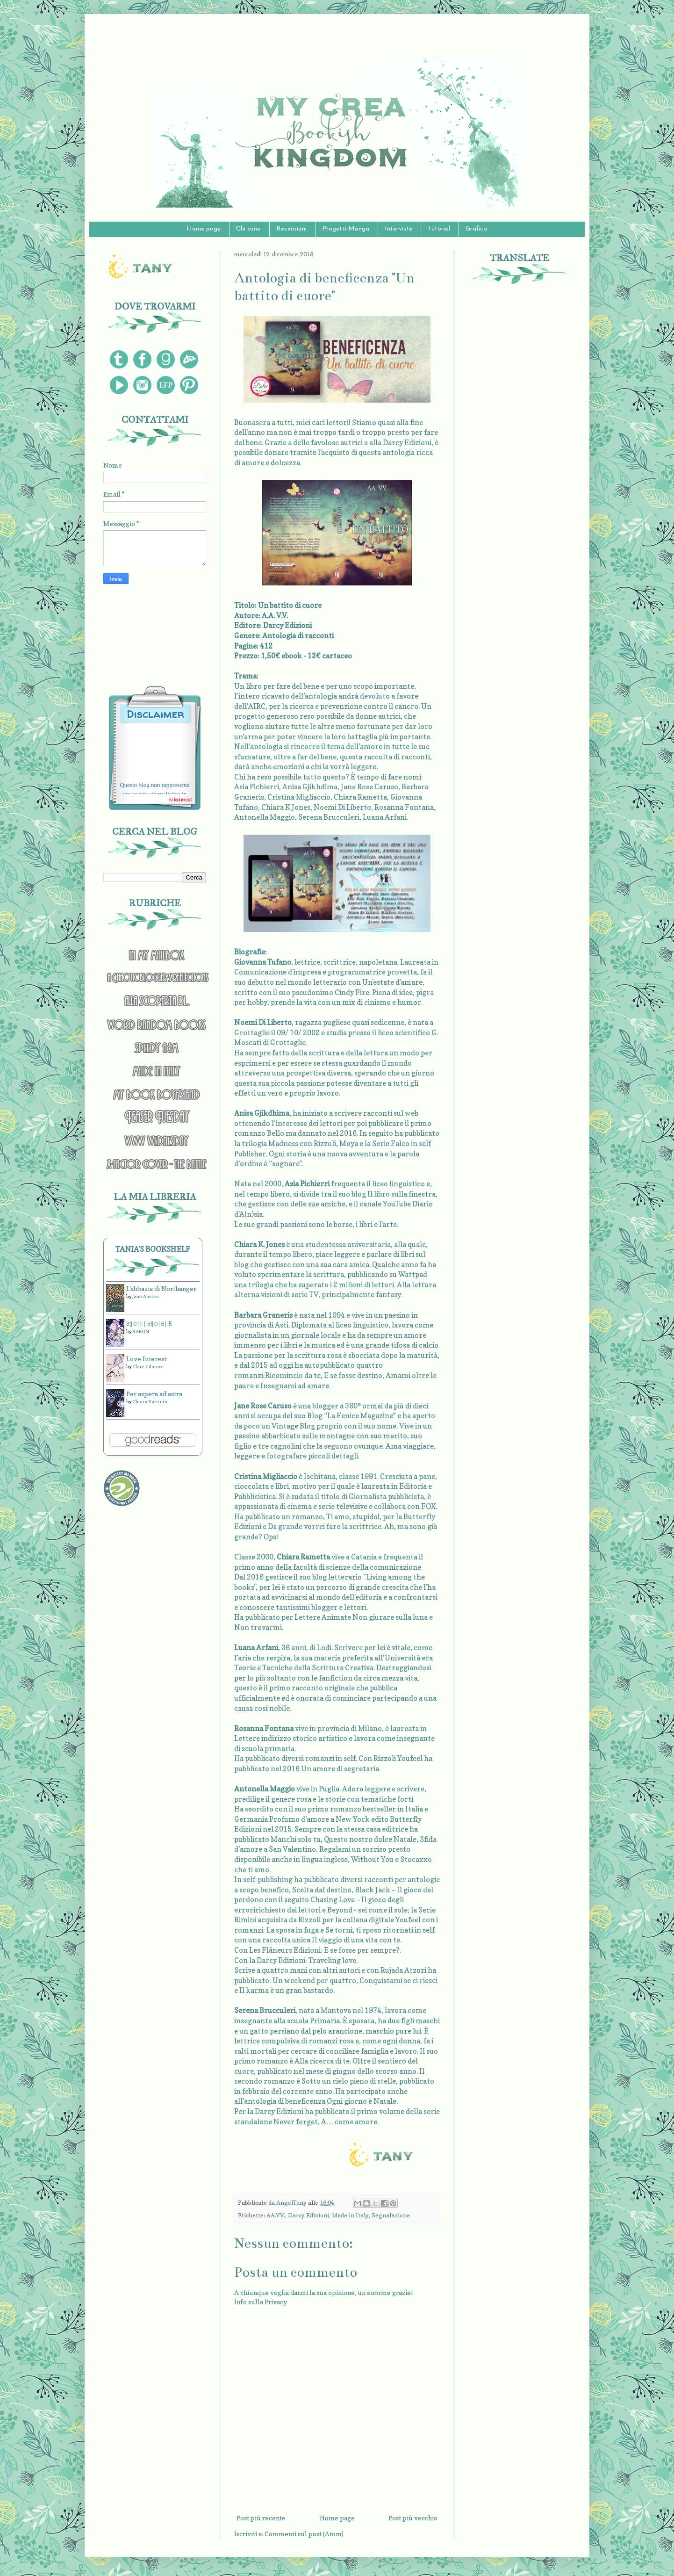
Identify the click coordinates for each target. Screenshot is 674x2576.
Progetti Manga (345, 228)
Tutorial (439, 228)
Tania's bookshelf (152, 1249)
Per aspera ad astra (154, 1394)
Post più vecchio (412, 2518)
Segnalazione (391, 2215)
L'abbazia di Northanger (161, 1288)
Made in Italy (350, 2215)
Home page (203, 228)
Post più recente (261, 2518)
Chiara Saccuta (149, 1401)
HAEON (140, 1331)
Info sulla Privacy (260, 2302)
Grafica (476, 228)
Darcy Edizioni (308, 2215)
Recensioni (291, 228)
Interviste (398, 228)
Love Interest (146, 1359)
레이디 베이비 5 (149, 1324)
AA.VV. (275, 2215)
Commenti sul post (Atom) (304, 2534)
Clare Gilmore (148, 1366)
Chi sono (248, 228)
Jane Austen (145, 1296)
